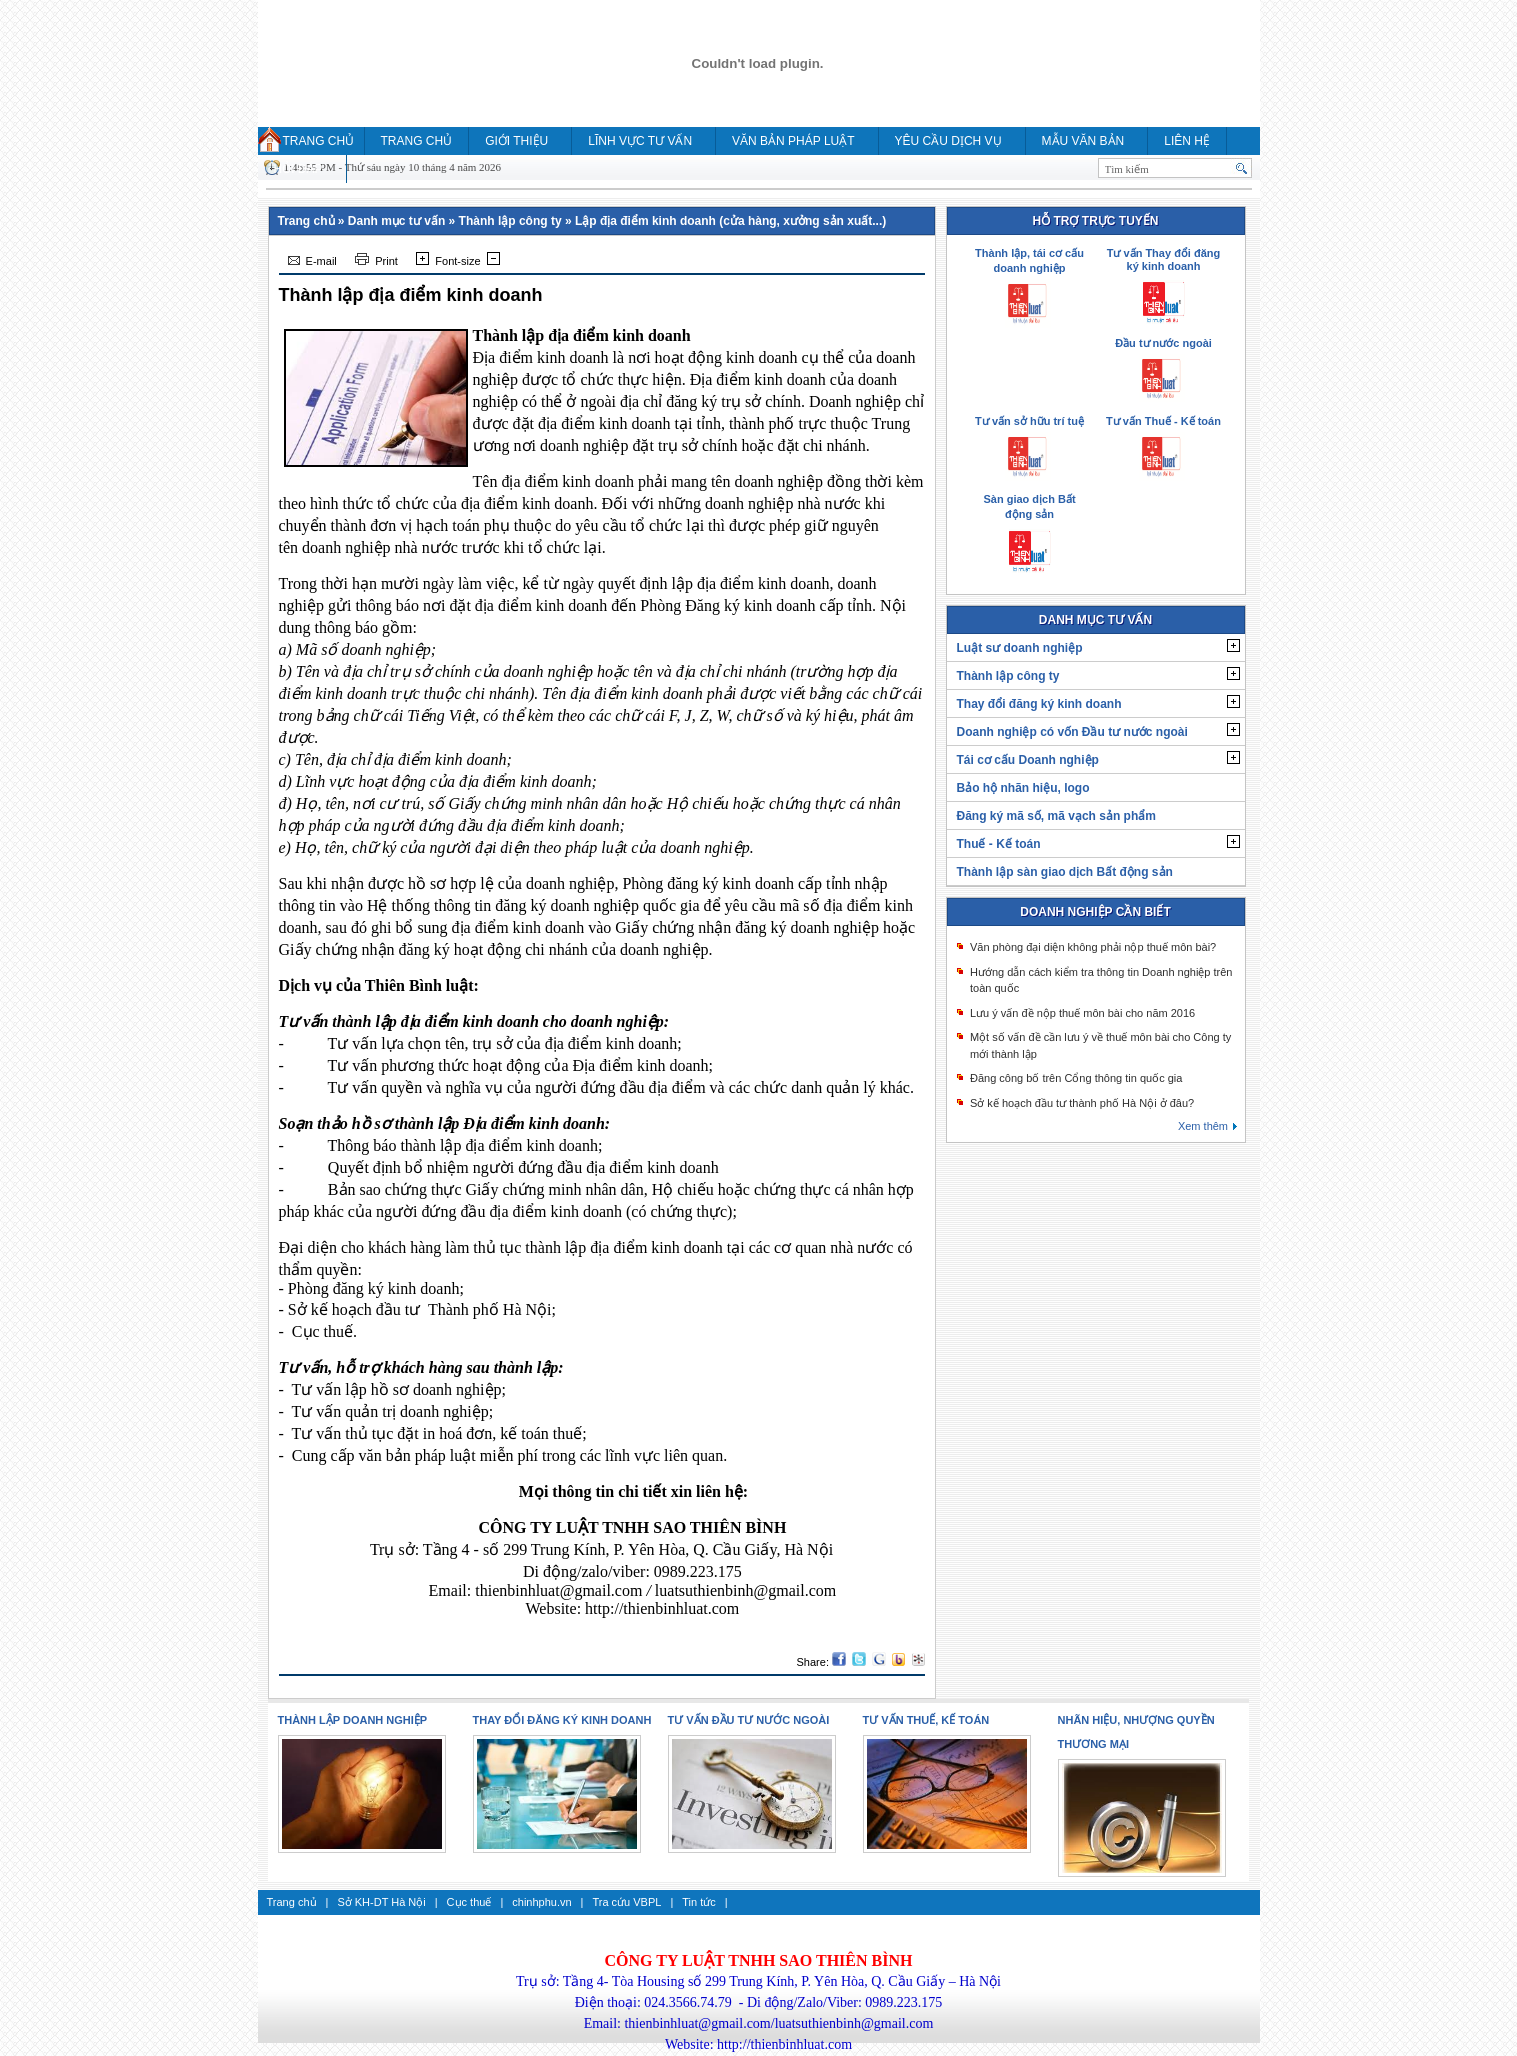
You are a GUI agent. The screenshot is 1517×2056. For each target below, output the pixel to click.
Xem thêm (1203, 1126)
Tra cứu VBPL (626, 1902)
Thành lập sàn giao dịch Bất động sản (1065, 872)
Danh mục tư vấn (396, 221)
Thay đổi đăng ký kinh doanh (1039, 704)
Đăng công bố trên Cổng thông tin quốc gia (1076, 1078)
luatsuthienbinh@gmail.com (745, 1590)
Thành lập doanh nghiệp (353, 1720)
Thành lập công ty (510, 221)
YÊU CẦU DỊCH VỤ (948, 141)
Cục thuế (469, 1902)
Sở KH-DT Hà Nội (381, 1902)
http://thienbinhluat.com (662, 1608)
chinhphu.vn (541, 1902)
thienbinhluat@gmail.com (558, 1590)
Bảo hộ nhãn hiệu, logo (1023, 788)
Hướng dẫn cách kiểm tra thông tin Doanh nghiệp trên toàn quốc (1101, 980)
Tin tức (699, 1902)
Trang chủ (319, 141)
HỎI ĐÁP (298, 169)
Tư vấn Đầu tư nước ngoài (749, 1720)
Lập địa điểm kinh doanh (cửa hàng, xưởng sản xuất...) (730, 221)
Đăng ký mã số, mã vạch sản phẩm (1056, 816)
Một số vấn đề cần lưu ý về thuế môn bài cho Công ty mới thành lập (1100, 1045)
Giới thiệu (516, 141)
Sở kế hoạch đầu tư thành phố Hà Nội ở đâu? (1082, 1103)
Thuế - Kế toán (999, 844)
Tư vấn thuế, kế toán (926, 1720)
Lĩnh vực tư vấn (640, 141)
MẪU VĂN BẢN (1083, 141)
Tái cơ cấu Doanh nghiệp (1028, 760)
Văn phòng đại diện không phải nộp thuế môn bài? (1093, 947)
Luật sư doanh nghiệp (1020, 648)
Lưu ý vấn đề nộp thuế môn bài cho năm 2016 (1082, 1013)
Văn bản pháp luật (793, 141)
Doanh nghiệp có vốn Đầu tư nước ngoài (1072, 732)
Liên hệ (1187, 141)
